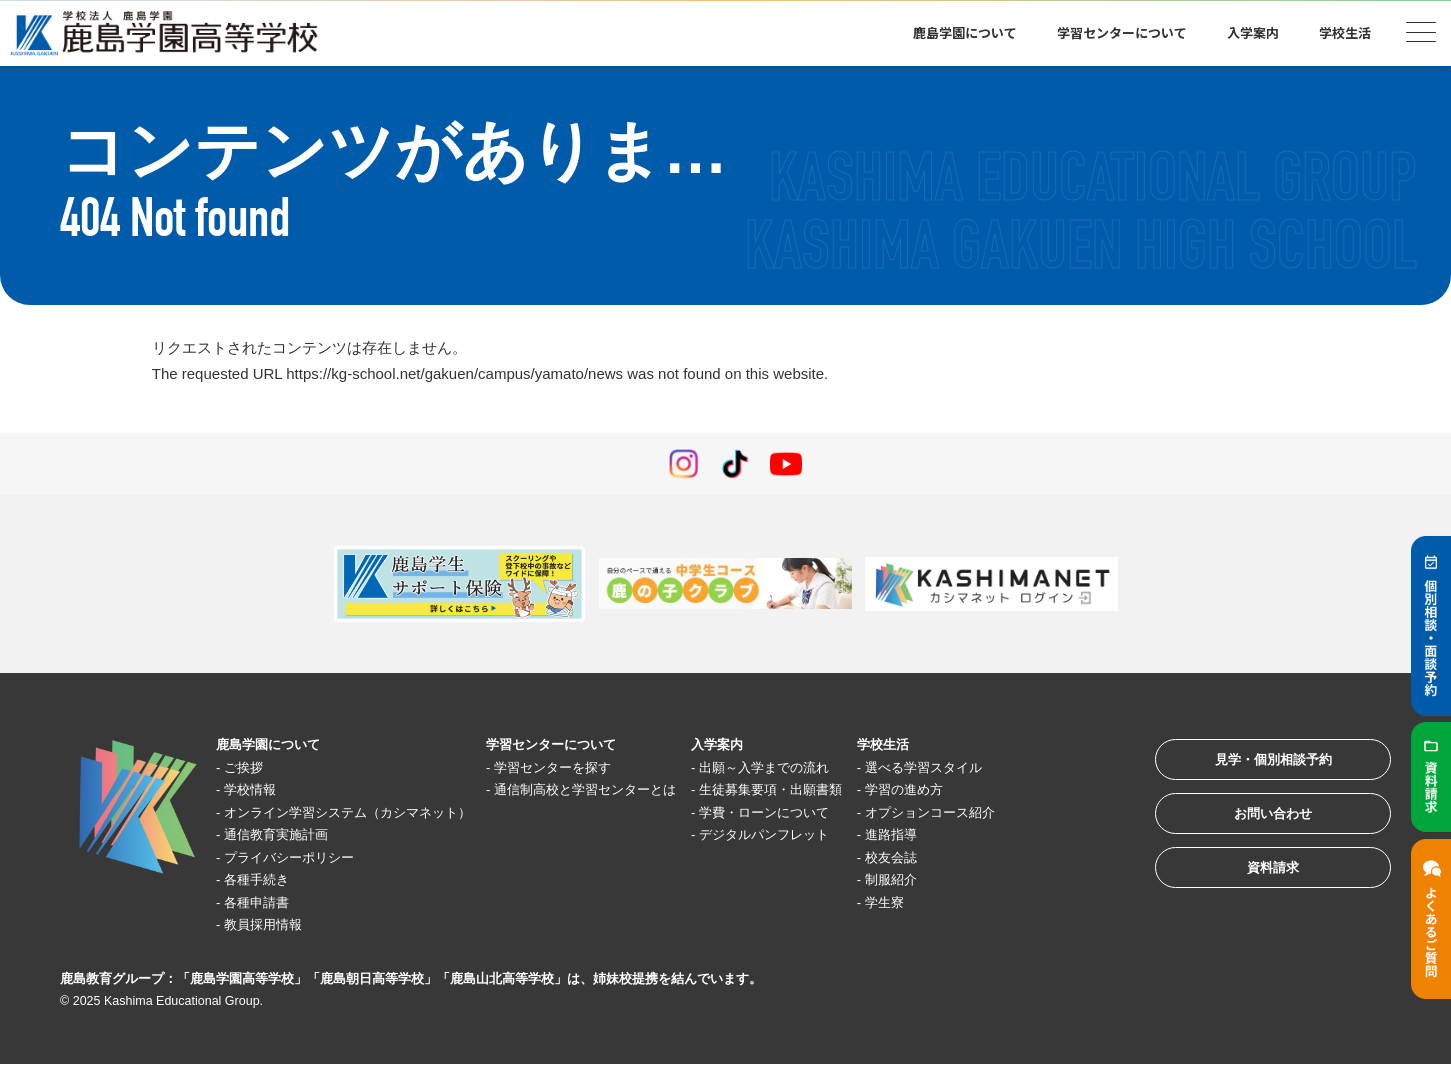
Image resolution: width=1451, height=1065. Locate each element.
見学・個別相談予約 (1255, 765)
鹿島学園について (965, 32)
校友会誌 (992, 857)
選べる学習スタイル (1029, 767)
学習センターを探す (605, 767)
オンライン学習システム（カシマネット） (371, 812)
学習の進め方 (1007, 790)
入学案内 (1253, 32)
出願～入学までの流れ (848, 767)
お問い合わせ (1255, 827)
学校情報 (259, 790)
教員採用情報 (274, 925)
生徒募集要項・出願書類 (855, 790)
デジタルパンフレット (848, 835)
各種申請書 (266, 902)
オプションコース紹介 (1037, 812)
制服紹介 (992, 880)
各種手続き (266, 880)
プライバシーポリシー (304, 857)
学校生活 (1345, 32)
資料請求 (1255, 889)
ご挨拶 (251, 767)
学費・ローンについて (848, 812)
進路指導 (992, 835)
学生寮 (984, 902)
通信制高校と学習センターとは (643, 790)
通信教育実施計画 (289, 835)
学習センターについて (1122, 32)
